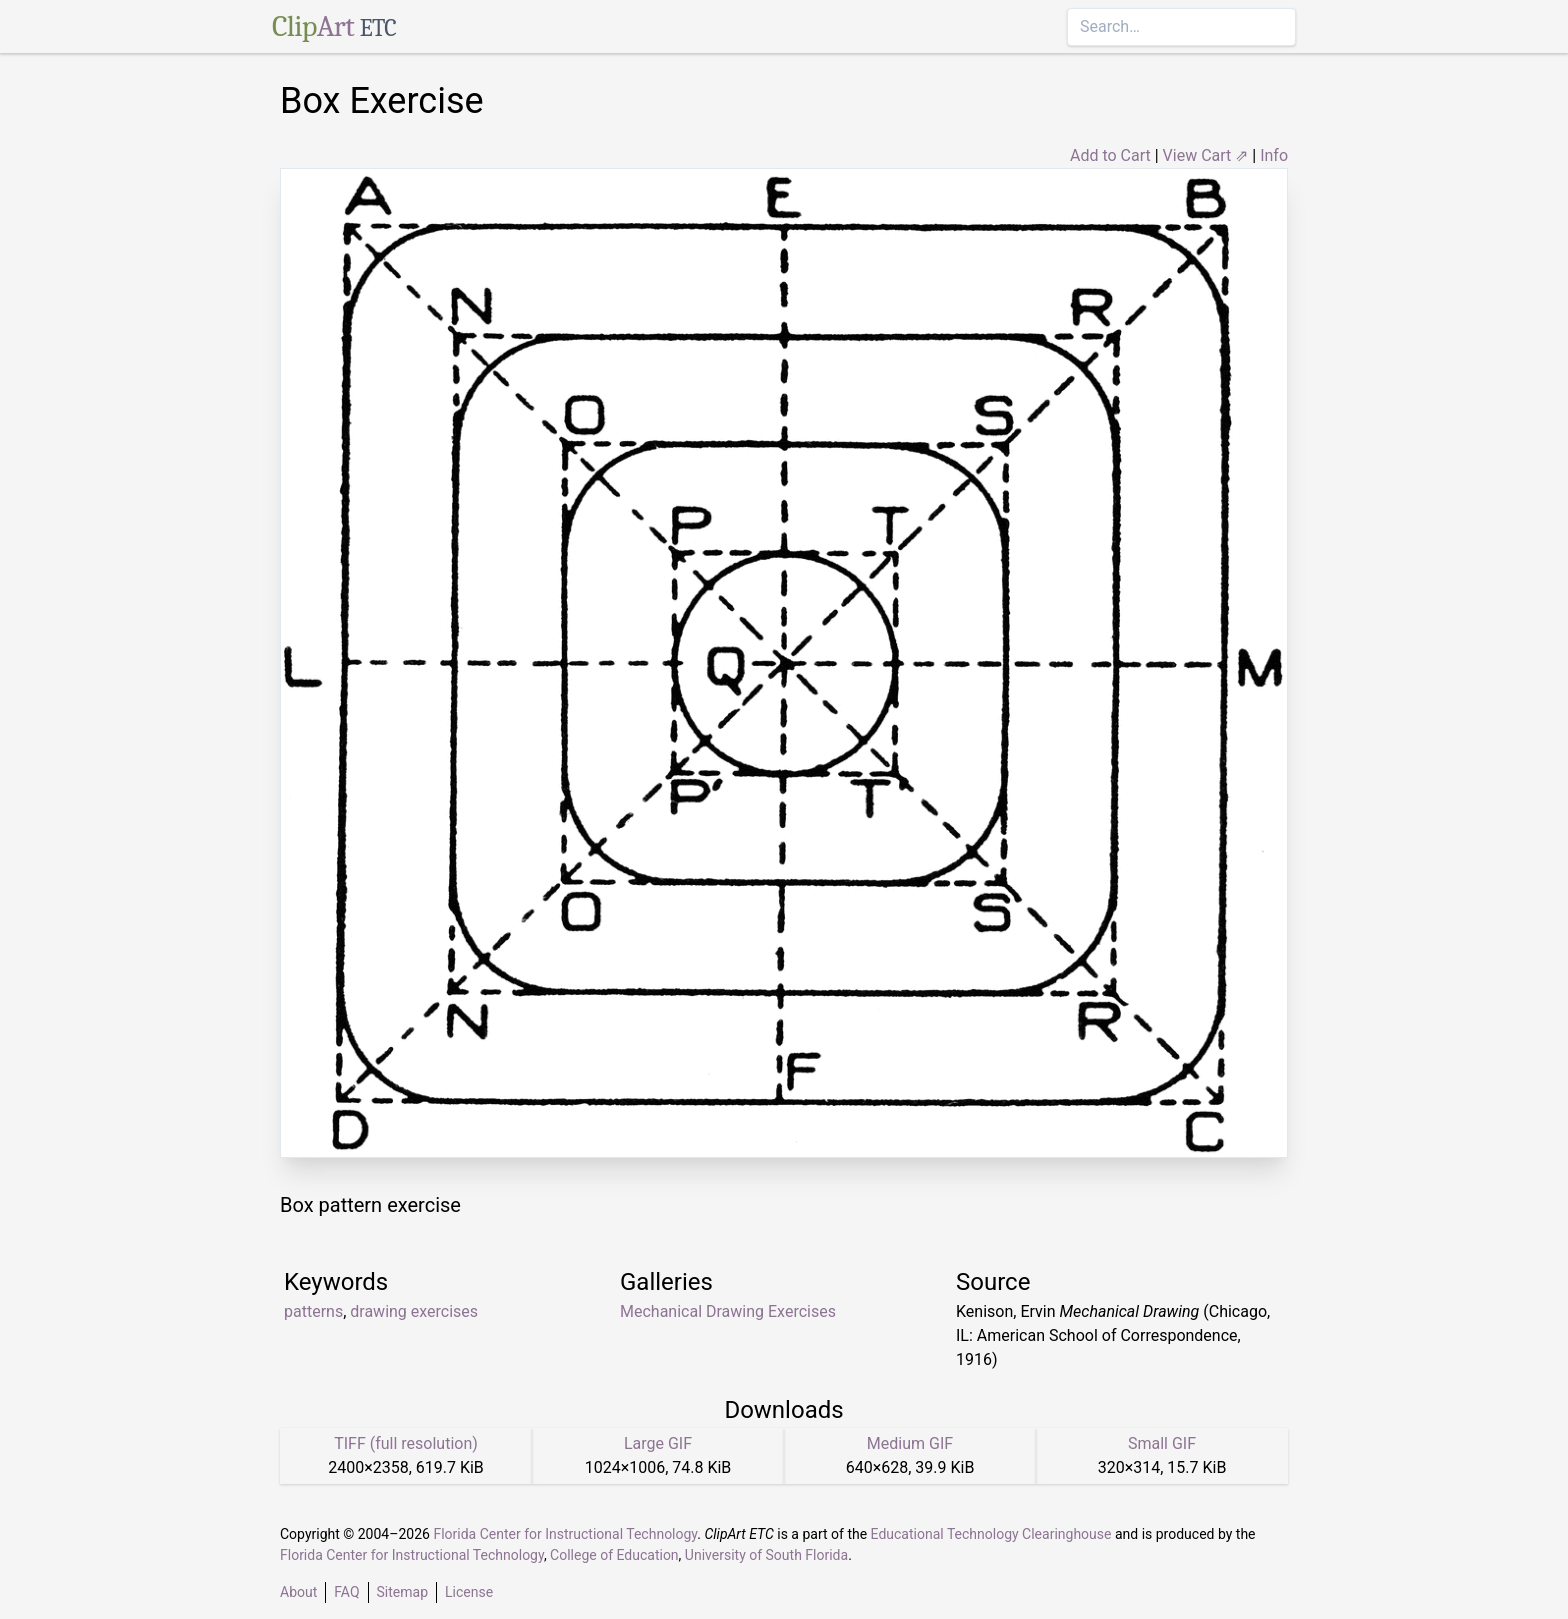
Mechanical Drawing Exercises (728, 1311)
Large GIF (658, 1443)
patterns (313, 1311)
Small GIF (1162, 1443)
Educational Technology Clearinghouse (991, 1534)
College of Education (614, 1555)
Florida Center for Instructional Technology (565, 1534)
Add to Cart (1110, 155)
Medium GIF (910, 1443)
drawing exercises (414, 1311)
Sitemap (402, 1592)
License (469, 1592)
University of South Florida (766, 1555)
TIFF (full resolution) (406, 1443)
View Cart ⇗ (1206, 155)
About (298, 1592)
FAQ (346, 1592)
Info (1274, 155)
